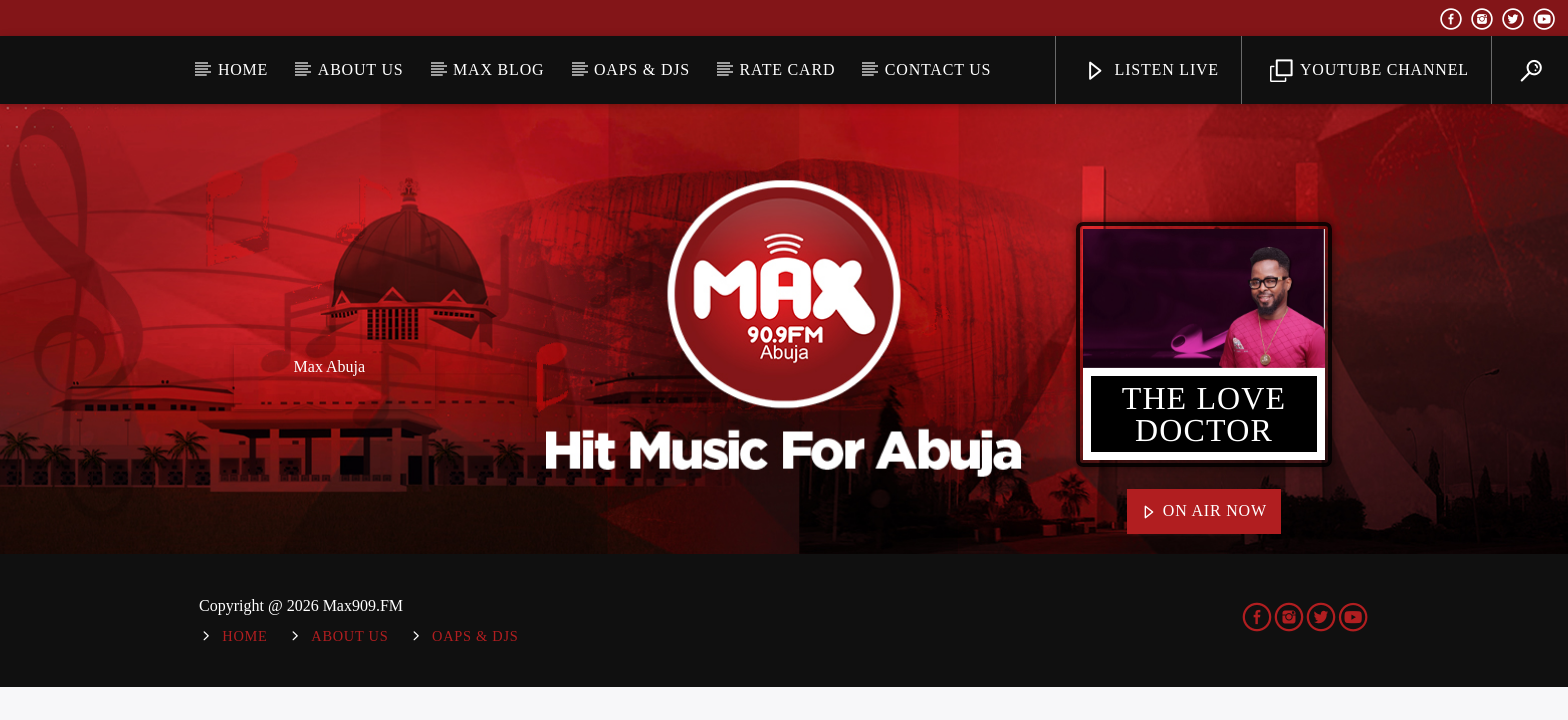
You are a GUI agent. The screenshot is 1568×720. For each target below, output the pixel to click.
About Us (361, 69)
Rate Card (788, 69)
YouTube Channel (1369, 71)
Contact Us (938, 69)
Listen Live (1151, 71)
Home (243, 69)
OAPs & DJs (642, 69)
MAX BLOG (498, 69)
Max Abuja (330, 366)
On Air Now (1204, 512)
